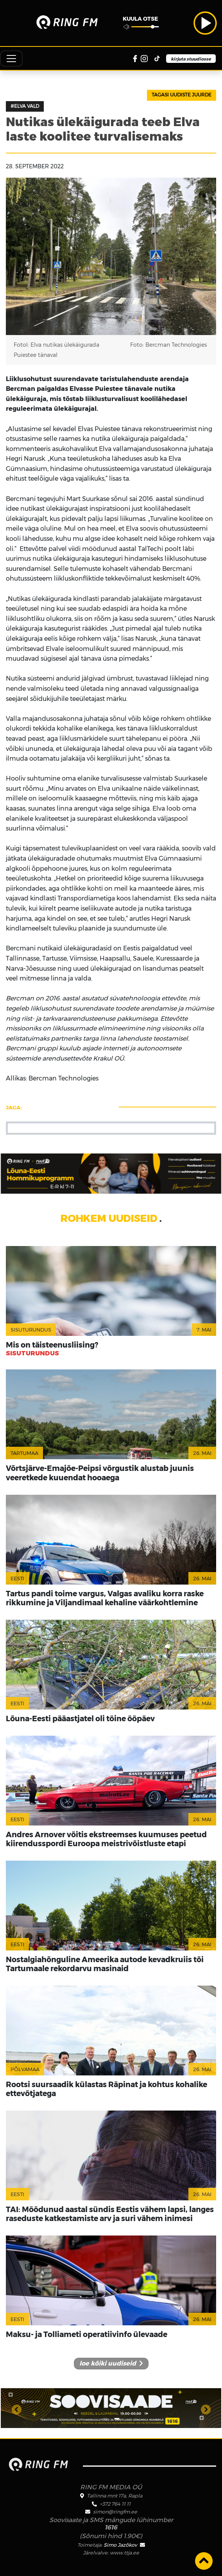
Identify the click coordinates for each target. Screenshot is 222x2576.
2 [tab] (117, 2415)
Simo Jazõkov (124, 2545)
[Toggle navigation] (11, 58)
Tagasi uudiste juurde (181, 95)
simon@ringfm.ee (115, 2512)
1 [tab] (105, 2415)
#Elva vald (25, 106)
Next (206, 2408)
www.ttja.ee (124, 2553)
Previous (16, 2408)
